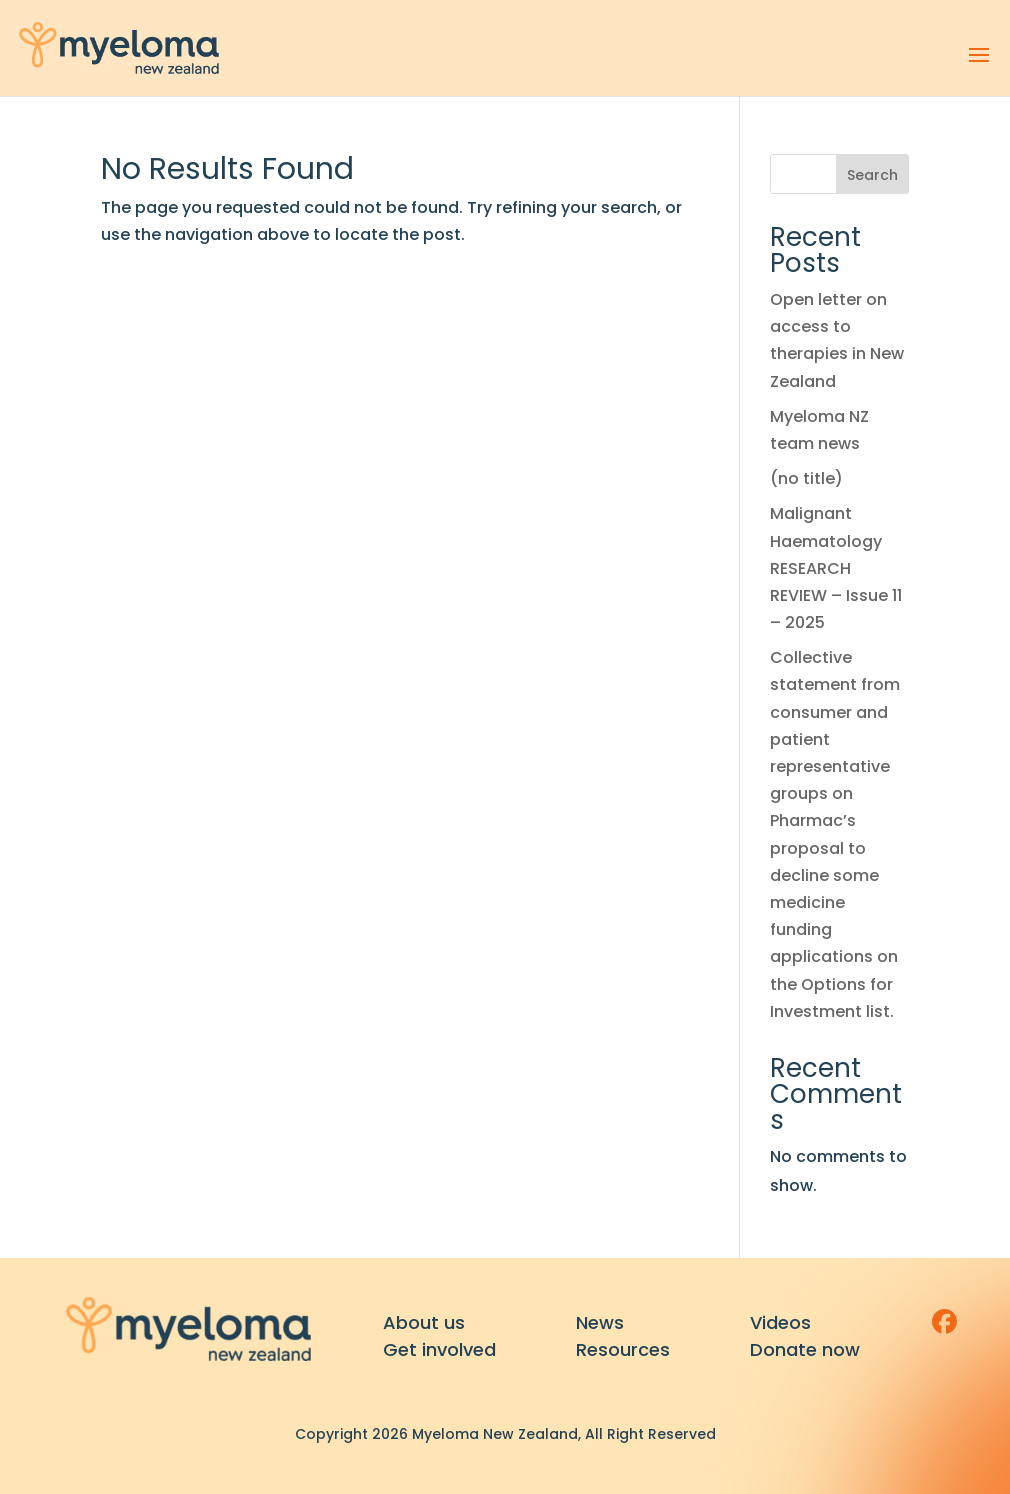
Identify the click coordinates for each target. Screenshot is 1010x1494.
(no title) (806, 478)
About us (424, 1322)
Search (872, 175)
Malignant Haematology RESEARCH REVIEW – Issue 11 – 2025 (836, 568)
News (600, 1322)
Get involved (439, 1349)
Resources (623, 1349)
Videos (780, 1322)
